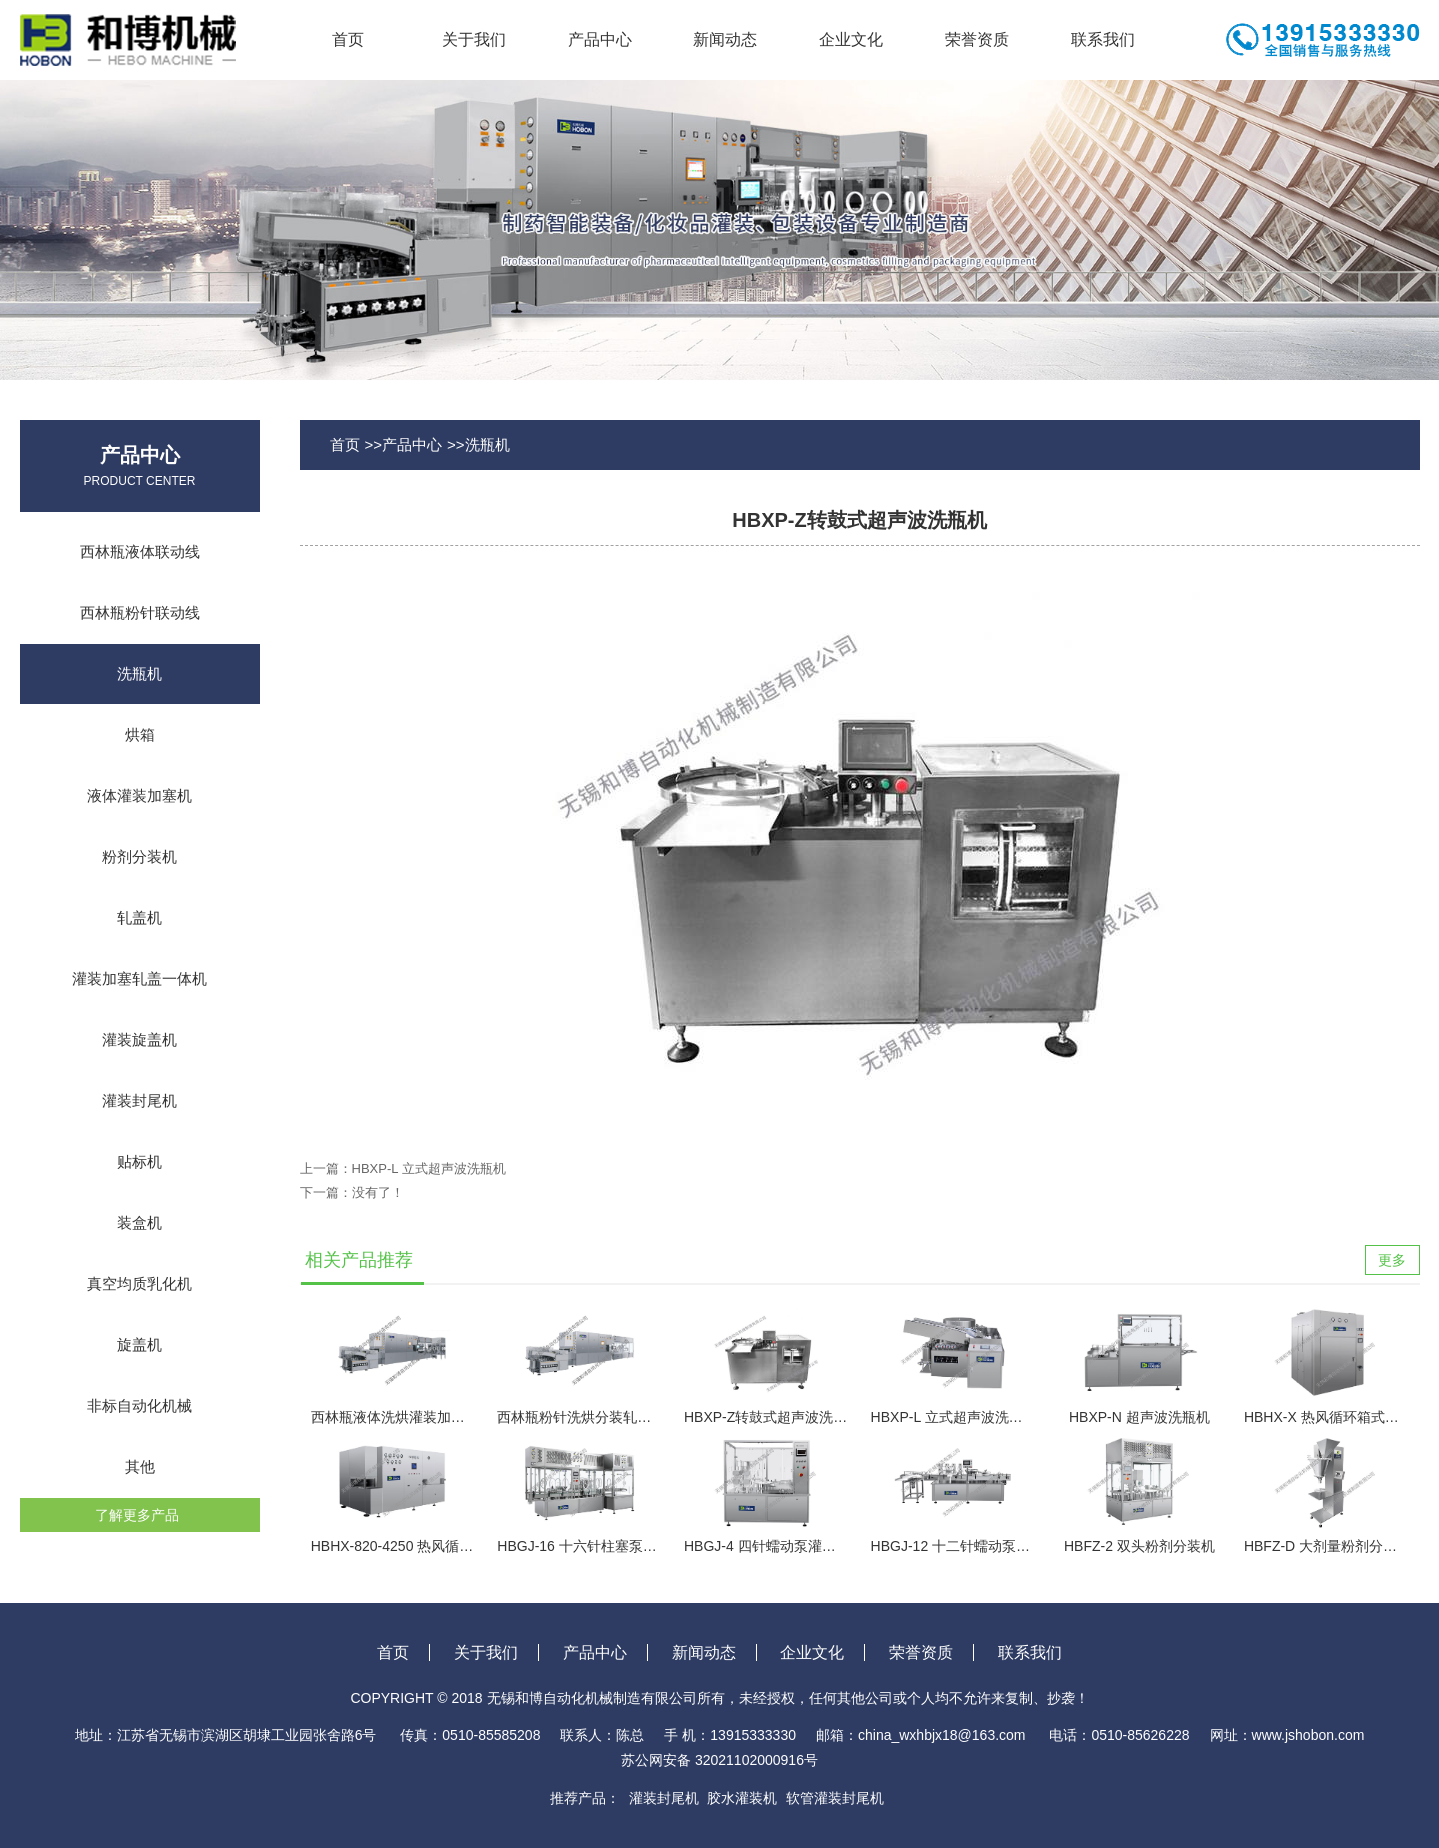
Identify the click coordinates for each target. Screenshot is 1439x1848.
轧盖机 (139, 917)
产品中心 (600, 39)
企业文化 (851, 39)
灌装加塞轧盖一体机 (139, 978)
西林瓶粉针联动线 (140, 612)
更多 (1392, 1260)
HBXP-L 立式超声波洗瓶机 (429, 1168)
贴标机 (139, 1161)
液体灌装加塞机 (139, 795)
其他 (140, 1466)
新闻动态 (725, 39)
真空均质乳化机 (139, 1283)
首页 (348, 39)
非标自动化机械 (139, 1405)
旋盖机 (139, 1344)
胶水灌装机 (742, 1798)
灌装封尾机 (139, 1100)
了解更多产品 (137, 1515)
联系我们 (1103, 39)
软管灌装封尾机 (835, 1798)
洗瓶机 (139, 673)
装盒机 (139, 1222)
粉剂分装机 (139, 856)
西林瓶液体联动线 (140, 551)
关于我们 (474, 39)
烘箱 (140, 734)
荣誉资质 (977, 39)
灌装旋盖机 (139, 1039)
